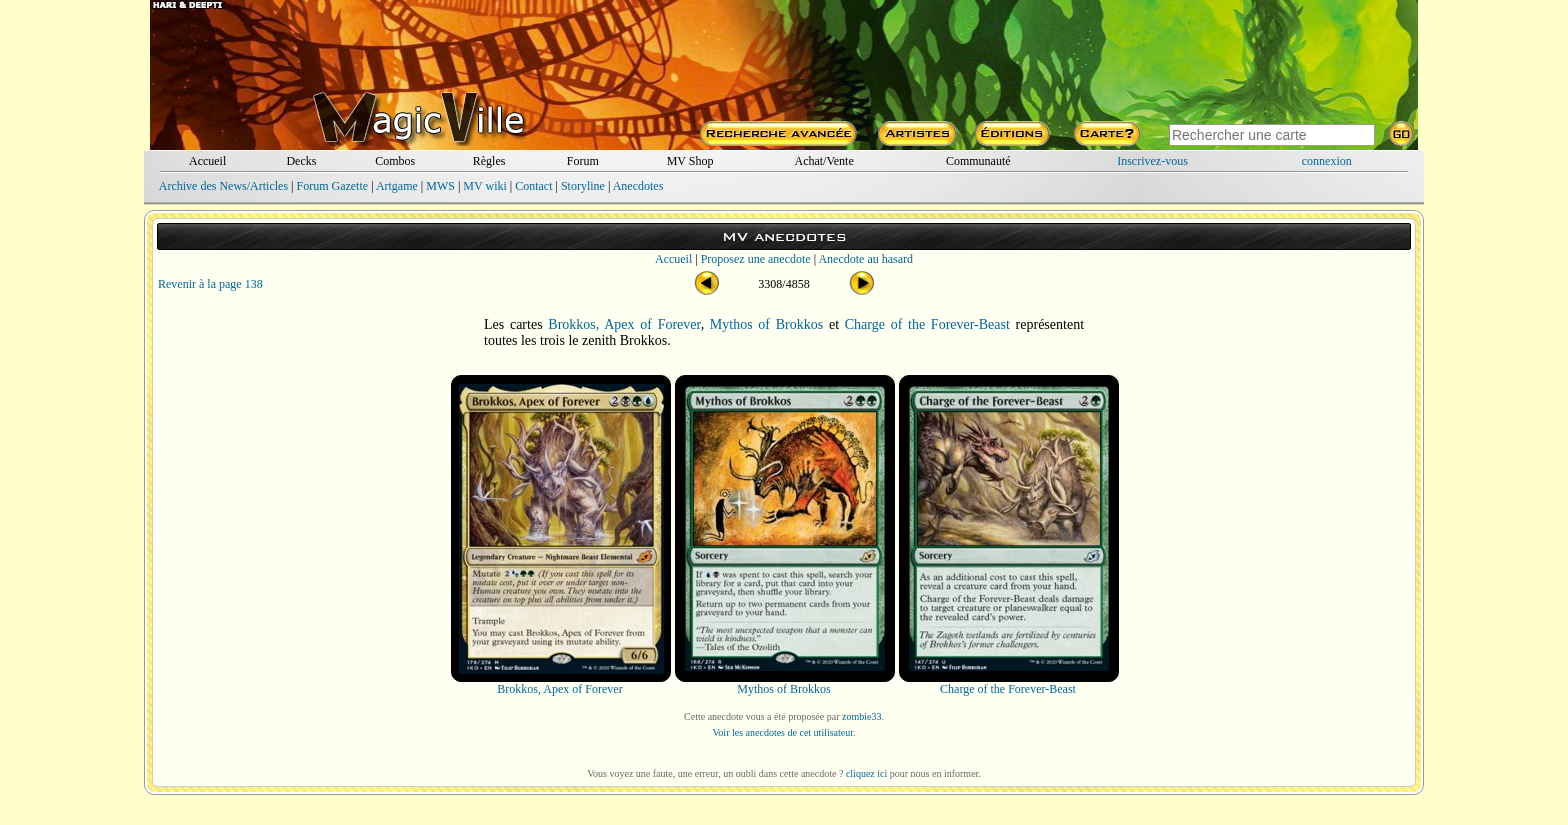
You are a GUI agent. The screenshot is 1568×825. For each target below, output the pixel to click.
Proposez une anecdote (756, 259)
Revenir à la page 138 (210, 284)
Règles (489, 161)
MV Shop (690, 161)
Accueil (207, 161)
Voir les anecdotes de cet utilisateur (782, 732)
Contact (533, 186)
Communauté (978, 161)
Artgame (397, 186)
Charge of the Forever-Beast (927, 324)
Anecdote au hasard (865, 259)
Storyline (583, 186)
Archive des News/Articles (223, 186)
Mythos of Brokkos (766, 324)
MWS (440, 186)
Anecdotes (638, 186)
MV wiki (484, 186)
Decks (301, 161)
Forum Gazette (332, 186)
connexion (1327, 161)
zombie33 (861, 716)
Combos (395, 161)
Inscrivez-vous (1152, 161)
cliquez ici (866, 773)
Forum (583, 161)
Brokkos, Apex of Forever (624, 324)
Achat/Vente (823, 161)
